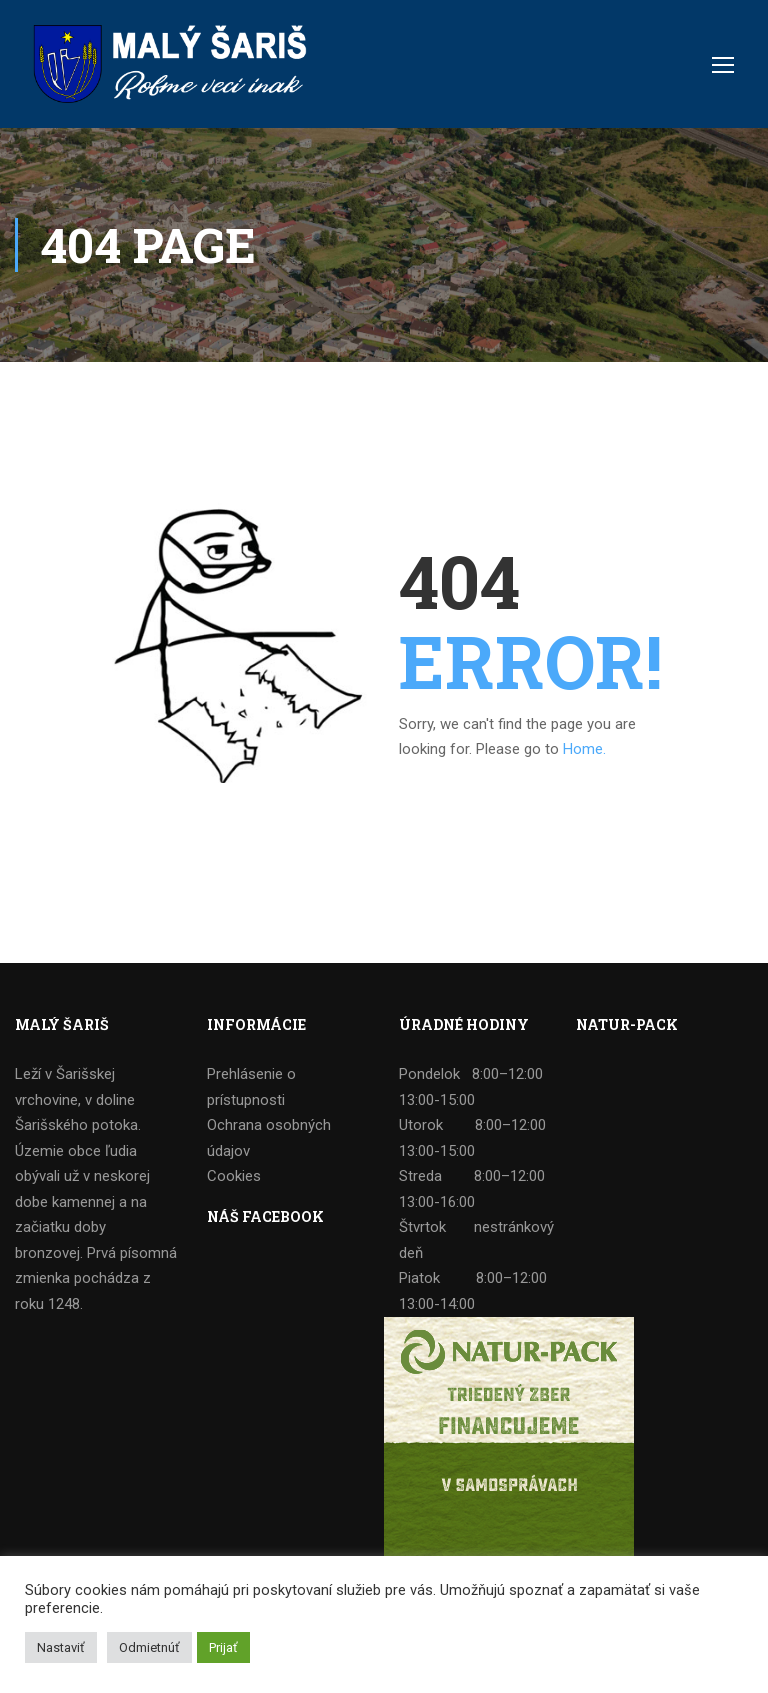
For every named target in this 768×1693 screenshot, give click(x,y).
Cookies (234, 1176)
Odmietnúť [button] (149, 1647)
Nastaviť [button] (61, 1647)
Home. (584, 749)
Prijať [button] (223, 1647)
